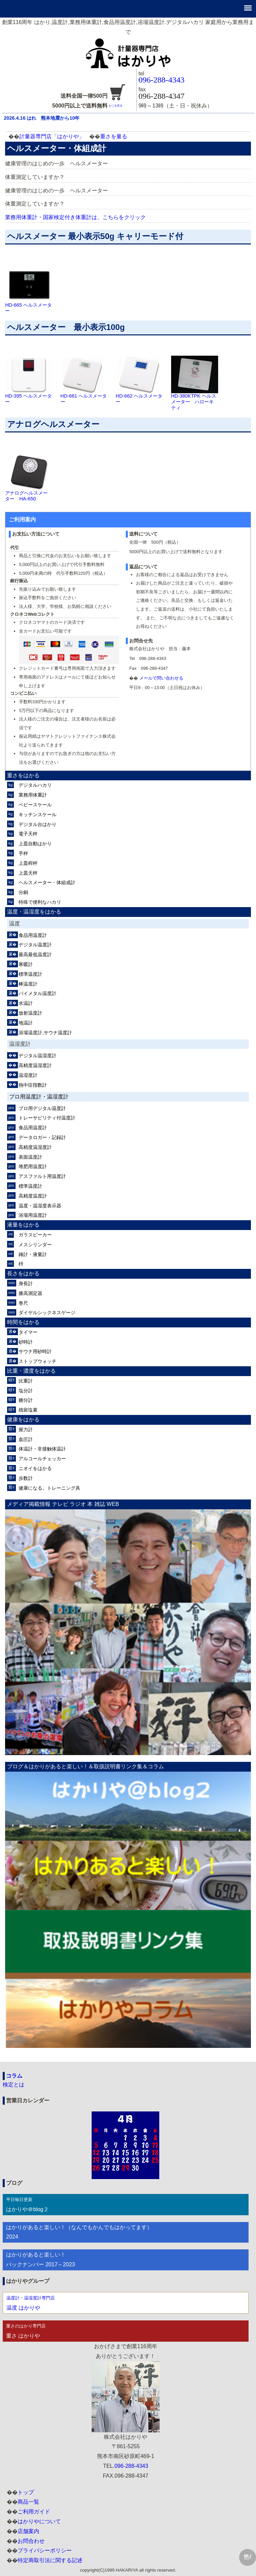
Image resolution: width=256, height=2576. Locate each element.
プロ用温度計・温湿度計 (39, 1097)
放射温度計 (30, 1013)
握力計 (26, 1429)
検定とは (13, 2084)
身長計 (26, 1283)
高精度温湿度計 (35, 1065)
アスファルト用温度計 (42, 1176)
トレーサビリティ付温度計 (47, 1117)
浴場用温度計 (33, 1215)
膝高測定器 (30, 1293)
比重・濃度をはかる (31, 1371)
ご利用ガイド (34, 2511)
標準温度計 (30, 974)
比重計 (26, 1381)
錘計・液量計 (33, 1254)
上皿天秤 (28, 873)
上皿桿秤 (28, 863)
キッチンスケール (37, 814)
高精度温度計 (33, 1196)
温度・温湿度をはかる (34, 912)
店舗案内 (28, 2531)
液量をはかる (23, 1225)
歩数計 (26, 1478)
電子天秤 (28, 833)
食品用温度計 (33, 935)
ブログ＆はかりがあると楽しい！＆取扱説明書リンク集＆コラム (85, 1766)
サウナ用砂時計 (35, 1351)
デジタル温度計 (35, 944)
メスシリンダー (35, 1244)
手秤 (23, 853)
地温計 (26, 1022)
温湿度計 (28, 1075)
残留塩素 (28, 1410)
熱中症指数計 (33, 1085)
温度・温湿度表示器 (40, 1205)
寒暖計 (26, 964)
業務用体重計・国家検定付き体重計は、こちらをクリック (75, 217)
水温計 (26, 1003)
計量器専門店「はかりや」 (51, 136)
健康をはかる (23, 1419)
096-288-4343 (162, 79)
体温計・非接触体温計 (42, 1448)
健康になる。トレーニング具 (49, 1488)
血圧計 (26, 1439)
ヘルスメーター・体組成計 (47, 882)
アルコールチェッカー (42, 1458)
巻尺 (23, 1303)
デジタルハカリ (35, 785)
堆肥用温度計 (33, 1166)
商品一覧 (28, 2502)
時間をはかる (23, 1322)
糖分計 (26, 1400)
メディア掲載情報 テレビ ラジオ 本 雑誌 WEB (63, 1504)
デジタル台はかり (37, 824)
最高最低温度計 (35, 954)
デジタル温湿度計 (37, 1055)
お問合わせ (31, 2541)
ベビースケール (35, 804)
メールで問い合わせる (161, 678)
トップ (26, 2492)
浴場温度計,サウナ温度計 (45, 1032)
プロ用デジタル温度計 (42, 1108)
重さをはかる (23, 775)
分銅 (23, 892)
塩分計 (26, 1390)
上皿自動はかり (35, 843)
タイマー (28, 1332)
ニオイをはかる (35, 1468)
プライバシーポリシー (45, 2550)
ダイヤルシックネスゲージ (47, 1312)
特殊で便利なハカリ (40, 902)
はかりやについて (39, 2521)
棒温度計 (28, 984)
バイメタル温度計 (37, 993)
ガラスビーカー (35, 1234)
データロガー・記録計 (42, 1137)
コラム (14, 2076)
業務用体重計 (33, 795)
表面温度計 (30, 1157)
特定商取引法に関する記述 (50, 2560)
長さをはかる (23, 1273)
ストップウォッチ (37, 1361)
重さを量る (113, 136)
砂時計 (26, 1342)
